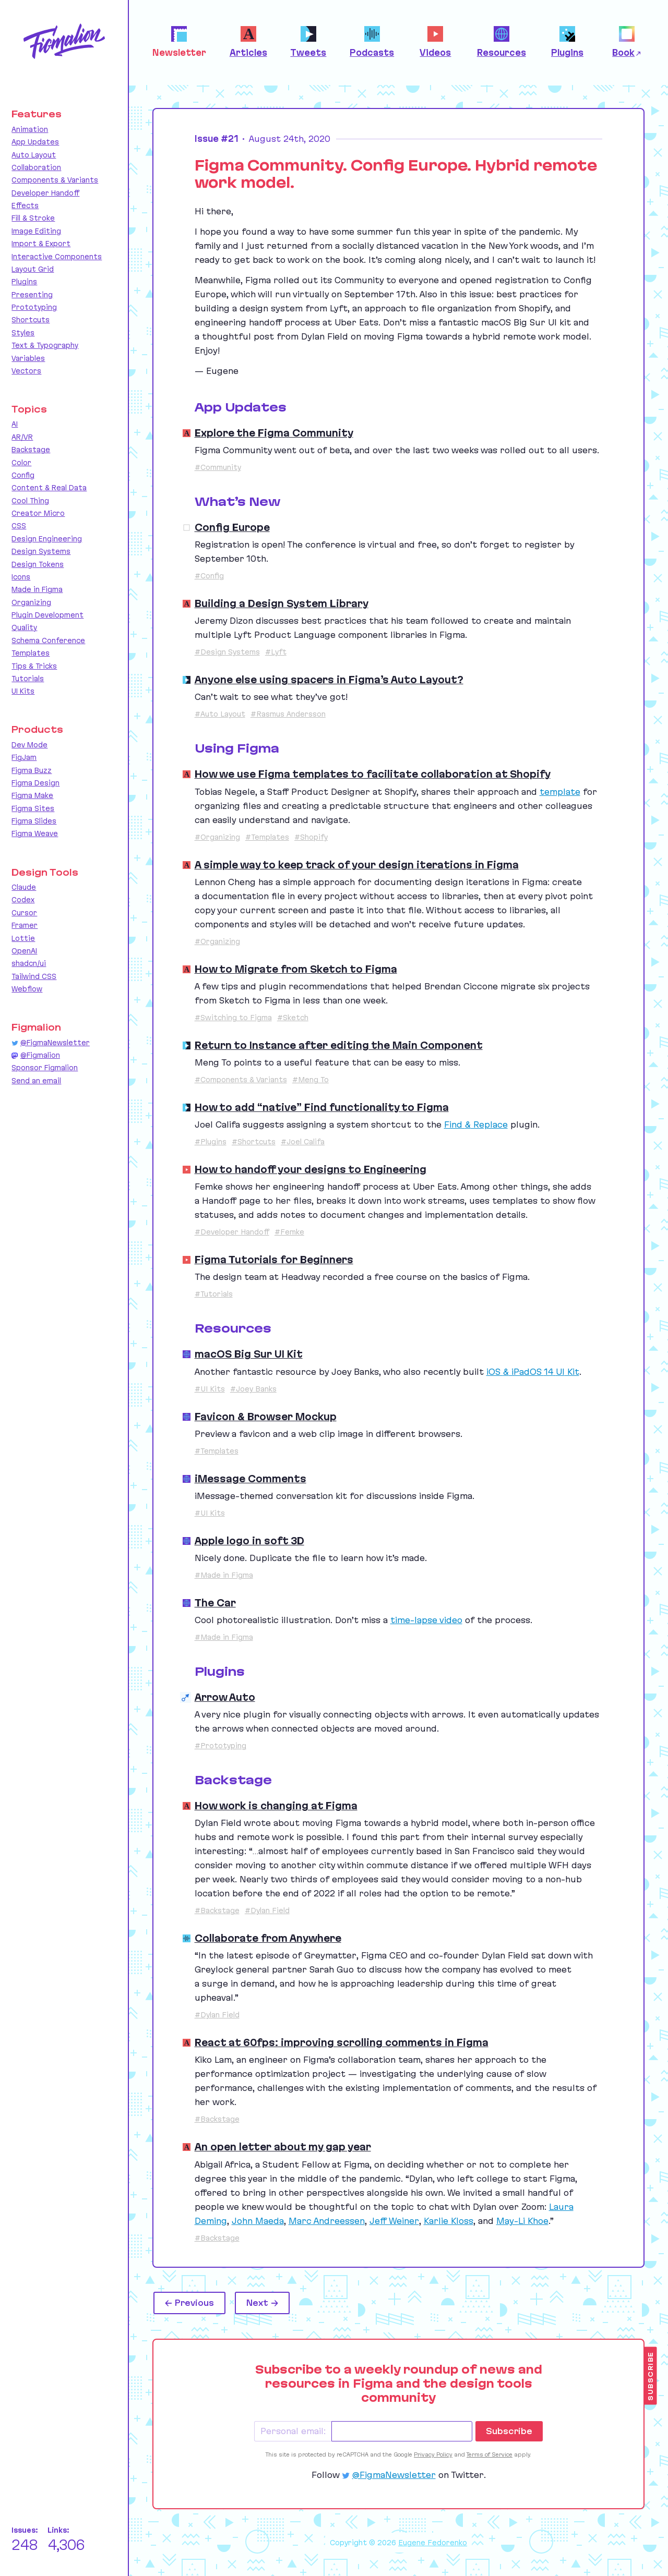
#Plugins (210, 1142)
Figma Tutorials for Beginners (274, 1259)
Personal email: (293, 2431)
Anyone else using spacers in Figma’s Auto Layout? (329, 679)
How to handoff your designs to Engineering (310, 1169)
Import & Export (40, 243)
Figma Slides (33, 821)
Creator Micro (38, 513)
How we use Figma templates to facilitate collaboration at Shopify (373, 774)
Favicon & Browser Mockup (266, 1416)
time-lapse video (426, 1620)
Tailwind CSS (33, 976)
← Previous (189, 2302)
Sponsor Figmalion (44, 1067)
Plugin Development (47, 615)
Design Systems (40, 551)
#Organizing (217, 837)
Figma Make (32, 795)
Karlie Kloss (448, 2221)
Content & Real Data (49, 487)
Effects (25, 205)
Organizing (31, 602)
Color (21, 462)
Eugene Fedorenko (432, 2542)
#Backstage (217, 1910)
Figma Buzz (31, 770)
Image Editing (36, 231)
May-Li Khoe (522, 2221)
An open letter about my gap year (283, 2146)
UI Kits (22, 691)
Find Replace (476, 1124)
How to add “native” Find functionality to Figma (322, 1107)
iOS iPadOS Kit (532, 1371)
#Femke (289, 1232)
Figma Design (35, 783)
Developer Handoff (45, 193)
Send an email (36, 1081)
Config (22, 475)
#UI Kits (210, 1389)
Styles (22, 333)
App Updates (35, 142)
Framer (24, 925)
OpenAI (24, 951)
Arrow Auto (225, 1697)
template (560, 791)
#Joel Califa (303, 1142)
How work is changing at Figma (276, 1805)
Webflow (26, 989)
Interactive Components (56, 256)
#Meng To (310, 1079)
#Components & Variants (241, 1079)
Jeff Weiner (394, 2221)
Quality (24, 627)
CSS (18, 526)
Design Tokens (37, 564)
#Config (209, 576)
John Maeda (258, 2221)
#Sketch (292, 1017)
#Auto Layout (220, 714)
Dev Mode (29, 745)
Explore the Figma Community (274, 433)
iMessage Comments (250, 1478)
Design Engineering (46, 539)
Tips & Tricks (34, 666)
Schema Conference (48, 640)
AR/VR (22, 437)
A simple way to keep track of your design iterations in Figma (357, 864)
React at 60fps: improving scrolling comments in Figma (341, 2042)
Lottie (23, 938)
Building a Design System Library (281, 603)
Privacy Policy (433, 2454)
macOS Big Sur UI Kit (249, 1354)
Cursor (24, 913)
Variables (28, 358)
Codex (22, 900)
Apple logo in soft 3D (249, 1540)
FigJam (24, 757)
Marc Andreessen (327, 2221)
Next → (262, 2302)
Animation (29, 129)
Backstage (30, 449)
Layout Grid (32, 269)
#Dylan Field (267, 1910)
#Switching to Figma (233, 1017)
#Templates (267, 837)
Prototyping (34, 307)
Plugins (24, 281)
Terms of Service (489, 2454)
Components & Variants (54, 180)
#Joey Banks (253, 1389)
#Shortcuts (254, 1142)
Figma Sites (32, 808)
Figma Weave (34, 833)
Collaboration (36, 167)
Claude (23, 887)
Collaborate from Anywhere (268, 1938)
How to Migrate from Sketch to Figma (296, 969)
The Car (215, 1603)
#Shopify (311, 837)
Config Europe (232, 527)
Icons (20, 577)
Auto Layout (33, 155)
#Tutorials (214, 1294)
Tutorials (27, 678)
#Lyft (276, 652)
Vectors (26, 371)
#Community (218, 467)
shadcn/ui (28, 963)
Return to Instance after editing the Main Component (339, 1045)
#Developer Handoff (232, 1232)
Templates (30, 653)
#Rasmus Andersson (288, 714)
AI (14, 424)
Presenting (32, 295)
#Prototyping (220, 1745)
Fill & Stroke (33, 218)
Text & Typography (44, 345)
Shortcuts (30, 320)
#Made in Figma (224, 1575)
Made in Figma (37, 589)
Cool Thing (30, 501)
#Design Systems (227, 652)
